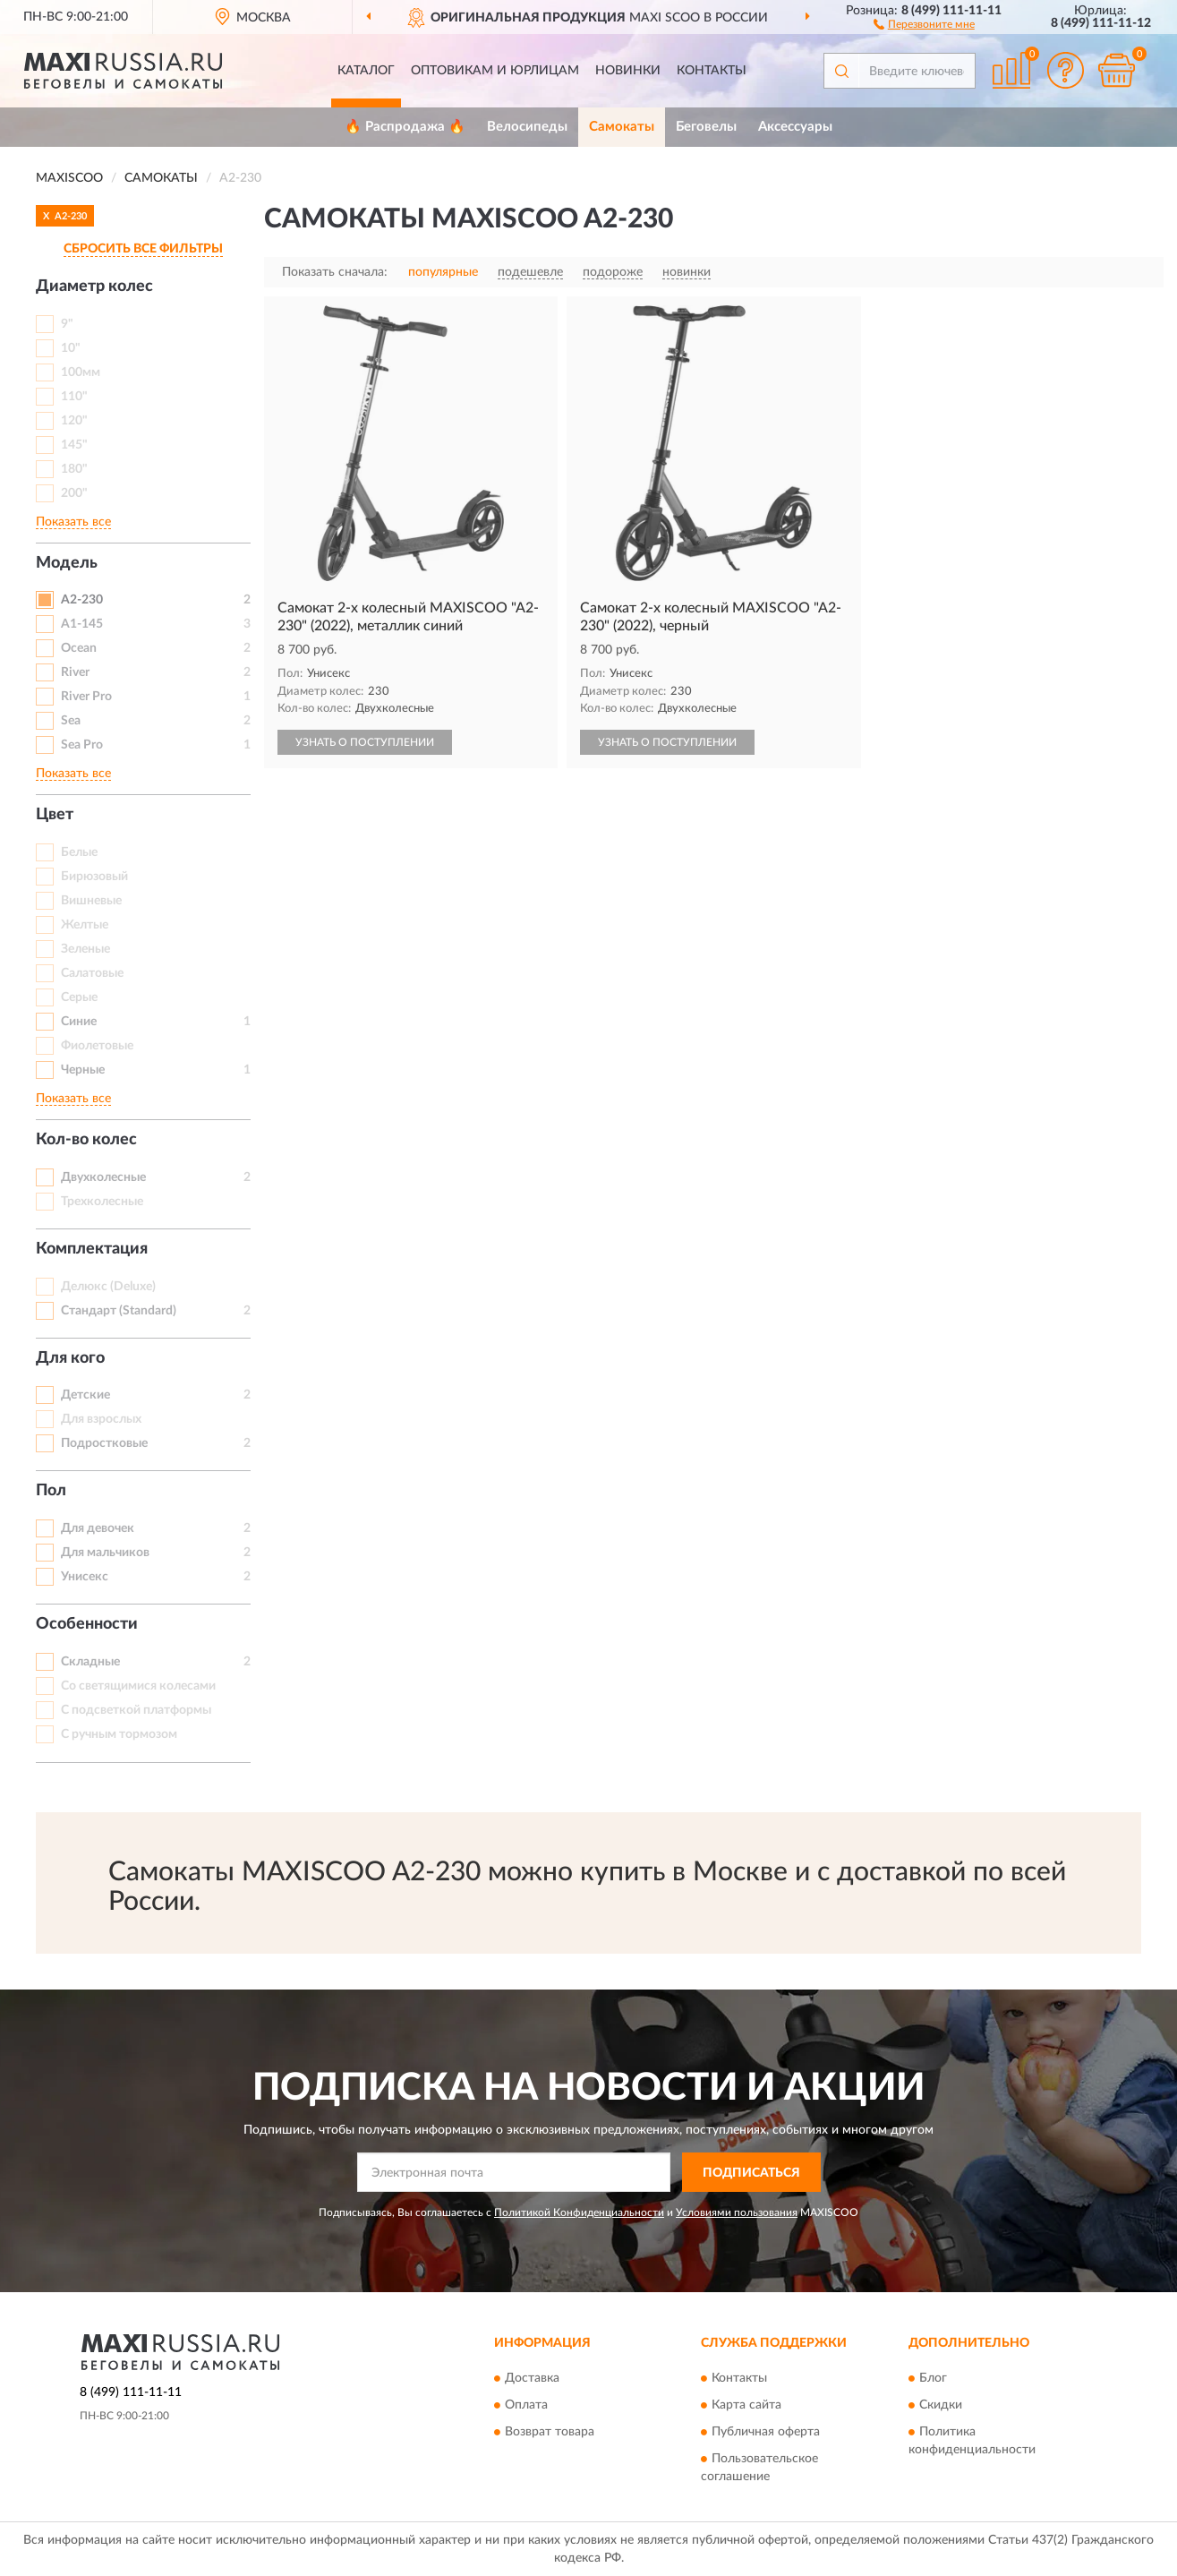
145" (74, 445)
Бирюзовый (94, 876)
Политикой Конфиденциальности (579, 2212)
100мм (80, 372)
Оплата (526, 2405)
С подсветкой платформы (136, 1710)
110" (74, 396)
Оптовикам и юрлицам (495, 70)
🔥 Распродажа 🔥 (405, 126)
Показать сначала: (335, 272)
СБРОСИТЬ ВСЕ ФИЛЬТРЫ (143, 249)
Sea (71, 721)
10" (71, 348)
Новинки (628, 70)
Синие (79, 1021)
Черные (83, 1070)
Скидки (940, 2405)
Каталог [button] (366, 70)
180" (74, 469)
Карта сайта (746, 2405)
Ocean (79, 648)
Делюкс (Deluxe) (108, 1286)
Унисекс (84, 1576)
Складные (90, 1662)
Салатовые (92, 973)
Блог (933, 2378)
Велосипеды (527, 126)
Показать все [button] (73, 522)
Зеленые (85, 949)
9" (67, 324)
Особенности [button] (87, 1624)
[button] (924, 23)
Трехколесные (102, 1201)
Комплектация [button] (92, 1249)
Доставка (532, 2378)
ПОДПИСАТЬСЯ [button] (751, 2173)
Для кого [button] (70, 1358)
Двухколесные (103, 1177)
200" (74, 493)
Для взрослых (101, 1419)
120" (74, 421)
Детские (85, 1395)
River (75, 672)
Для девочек (97, 1528)
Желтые (84, 925)
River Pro (86, 696)
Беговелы (706, 126)
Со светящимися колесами (138, 1686)
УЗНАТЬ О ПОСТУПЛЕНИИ (364, 742)
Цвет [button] (54, 815)
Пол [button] (51, 1491)
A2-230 (82, 600)
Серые (79, 997)
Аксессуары (795, 126)
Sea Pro (82, 745)
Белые (79, 852)
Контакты (711, 70)
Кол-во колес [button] (86, 1140)
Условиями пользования (736, 2212)
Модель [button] (67, 563)
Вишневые (91, 900)
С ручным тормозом (119, 1734)
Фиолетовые (97, 1046)
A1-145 (82, 624)
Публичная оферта (766, 2432)
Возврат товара (549, 2432)
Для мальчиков (105, 1552)
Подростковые (104, 1443)
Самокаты (621, 126)
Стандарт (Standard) (118, 1311)
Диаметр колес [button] (94, 286)
